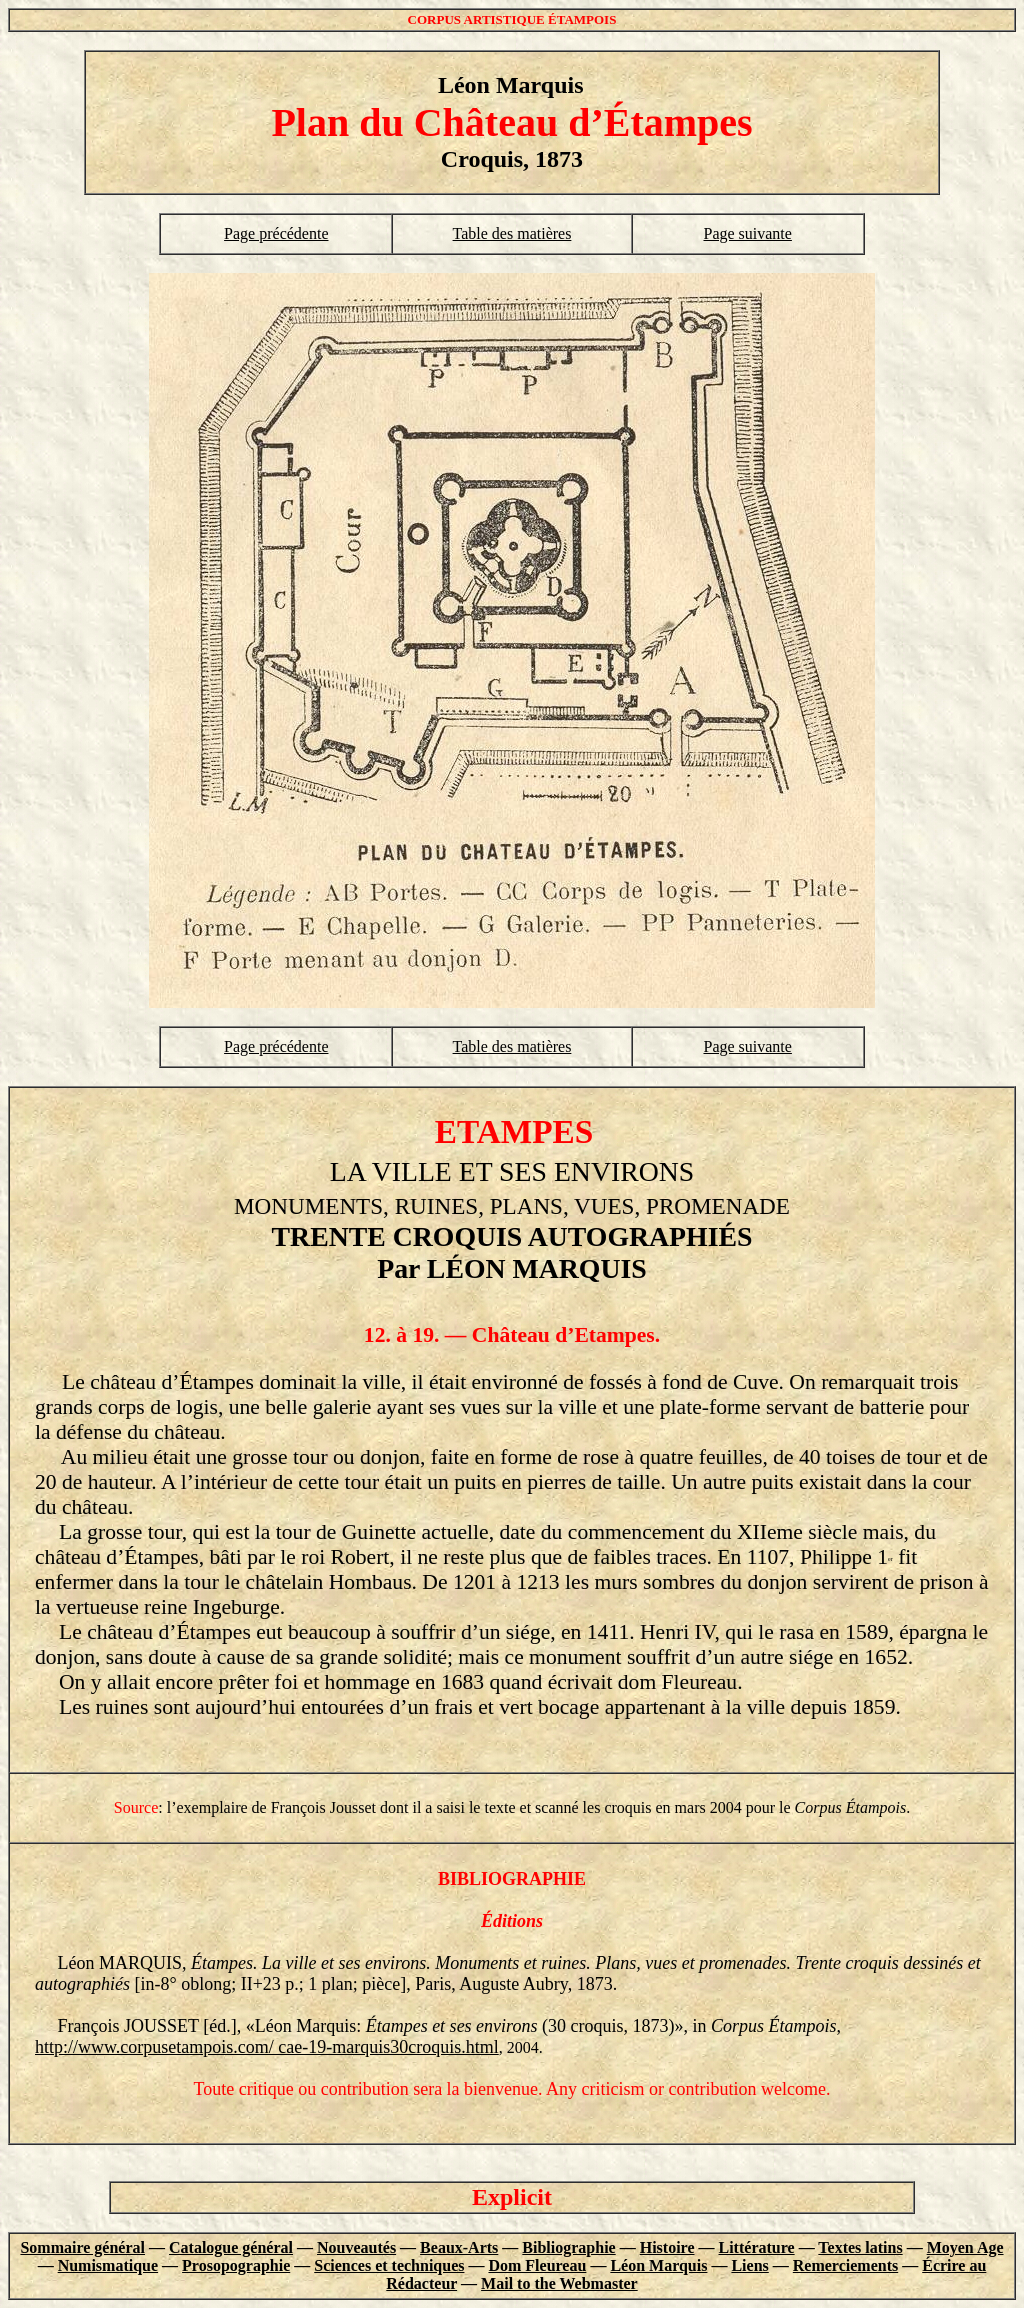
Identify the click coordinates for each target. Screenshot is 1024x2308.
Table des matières (512, 233)
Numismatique (108, 2265)
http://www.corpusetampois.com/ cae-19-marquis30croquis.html (267, 2047)
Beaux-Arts (459, 2247)
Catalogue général (231, 2247)
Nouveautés (356, 2247)
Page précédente (276, 233)
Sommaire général (82, 2247)
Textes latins (860, 2247)
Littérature (757, 2247)
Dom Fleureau (537, 2265)
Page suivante (747, 233)
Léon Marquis (658, 2265)
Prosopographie (236, 2265)
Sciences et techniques (389, 2265)
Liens (749, 2265)
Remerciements (845, 2265)
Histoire (667, 2247)
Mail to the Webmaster (559, 2283)
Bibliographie (568, 2247)
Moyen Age (965, 2247)
